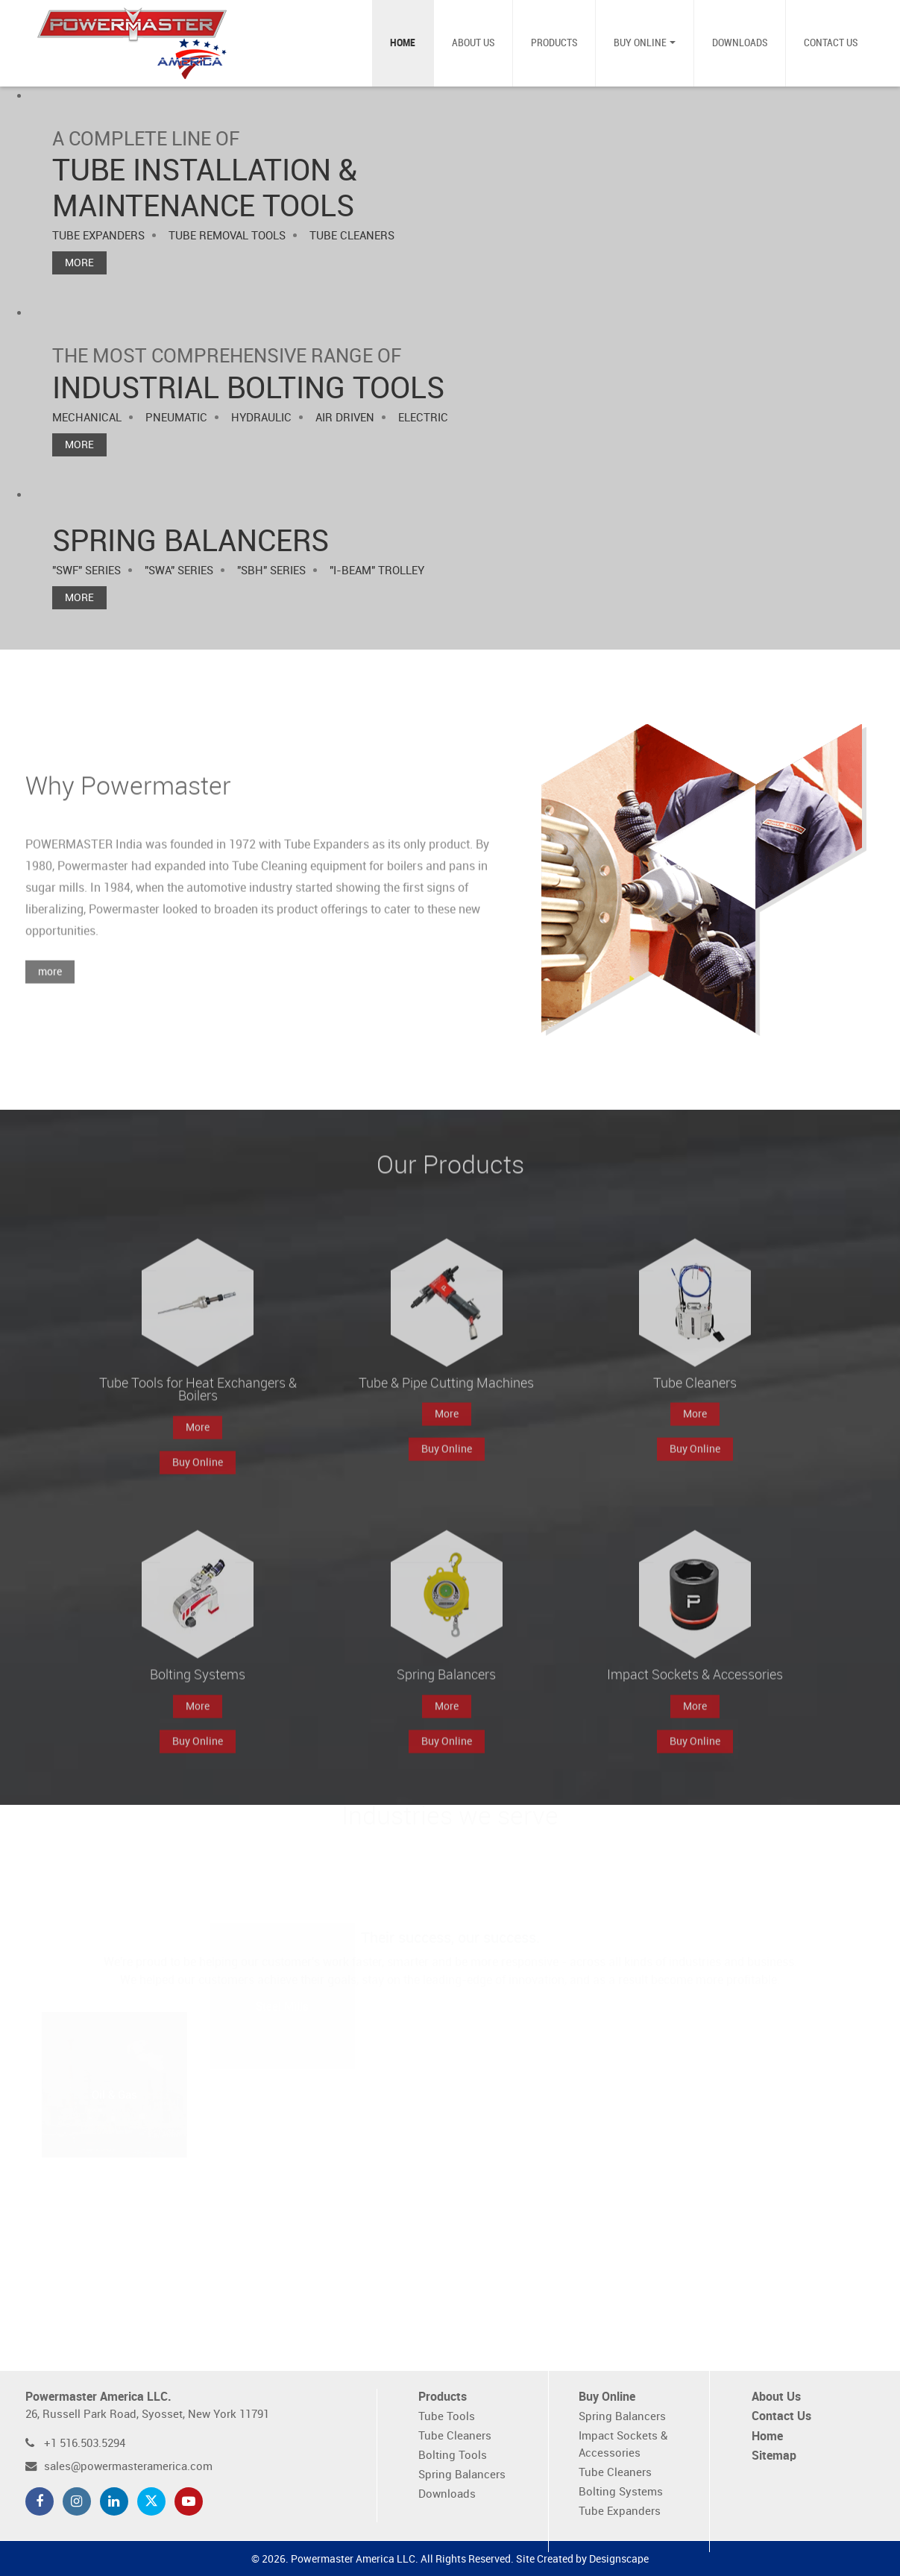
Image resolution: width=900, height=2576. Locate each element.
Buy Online (640, 42)
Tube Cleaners (454, 2436)
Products (554, 42)
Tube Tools (446, 2416)
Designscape (619, 2559)
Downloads (739, 42)
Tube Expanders (620, 2511)
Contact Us (830, 42)
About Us (473, 42)
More (79, 262)
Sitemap (774, 2456)
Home (402, 42)
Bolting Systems (621, 2492)
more (50, 991)
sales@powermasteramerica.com (128, 2466)
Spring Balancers (462, 2475)
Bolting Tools (452, 2455)
